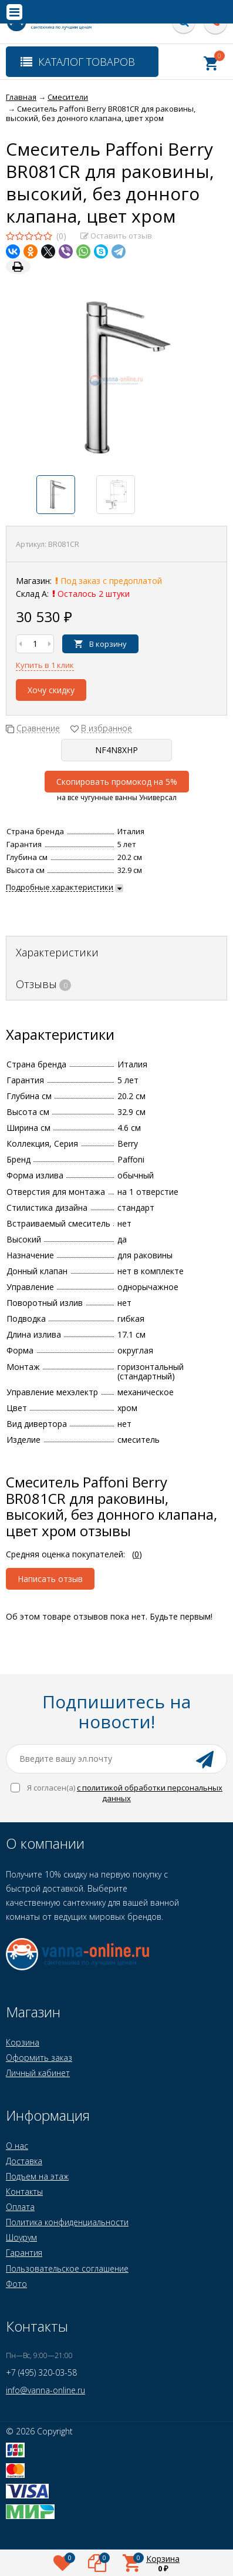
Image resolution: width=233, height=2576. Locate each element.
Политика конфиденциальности (67, 2222)
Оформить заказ (39, 2057)
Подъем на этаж (37, 2176)
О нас (17, 2145)
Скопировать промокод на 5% (116, 781)
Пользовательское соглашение (67, 2268)
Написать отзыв (50, 1578)
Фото (16, 2283)
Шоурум (21, 2237)
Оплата (20, 2206)
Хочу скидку (51, 690)
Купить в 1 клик (45, 665)
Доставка (24, 2161)
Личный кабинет (38, 2072)
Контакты (24, 2191)
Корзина (22, 2042)
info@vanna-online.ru (45, 2390)
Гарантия (24, 2252)
